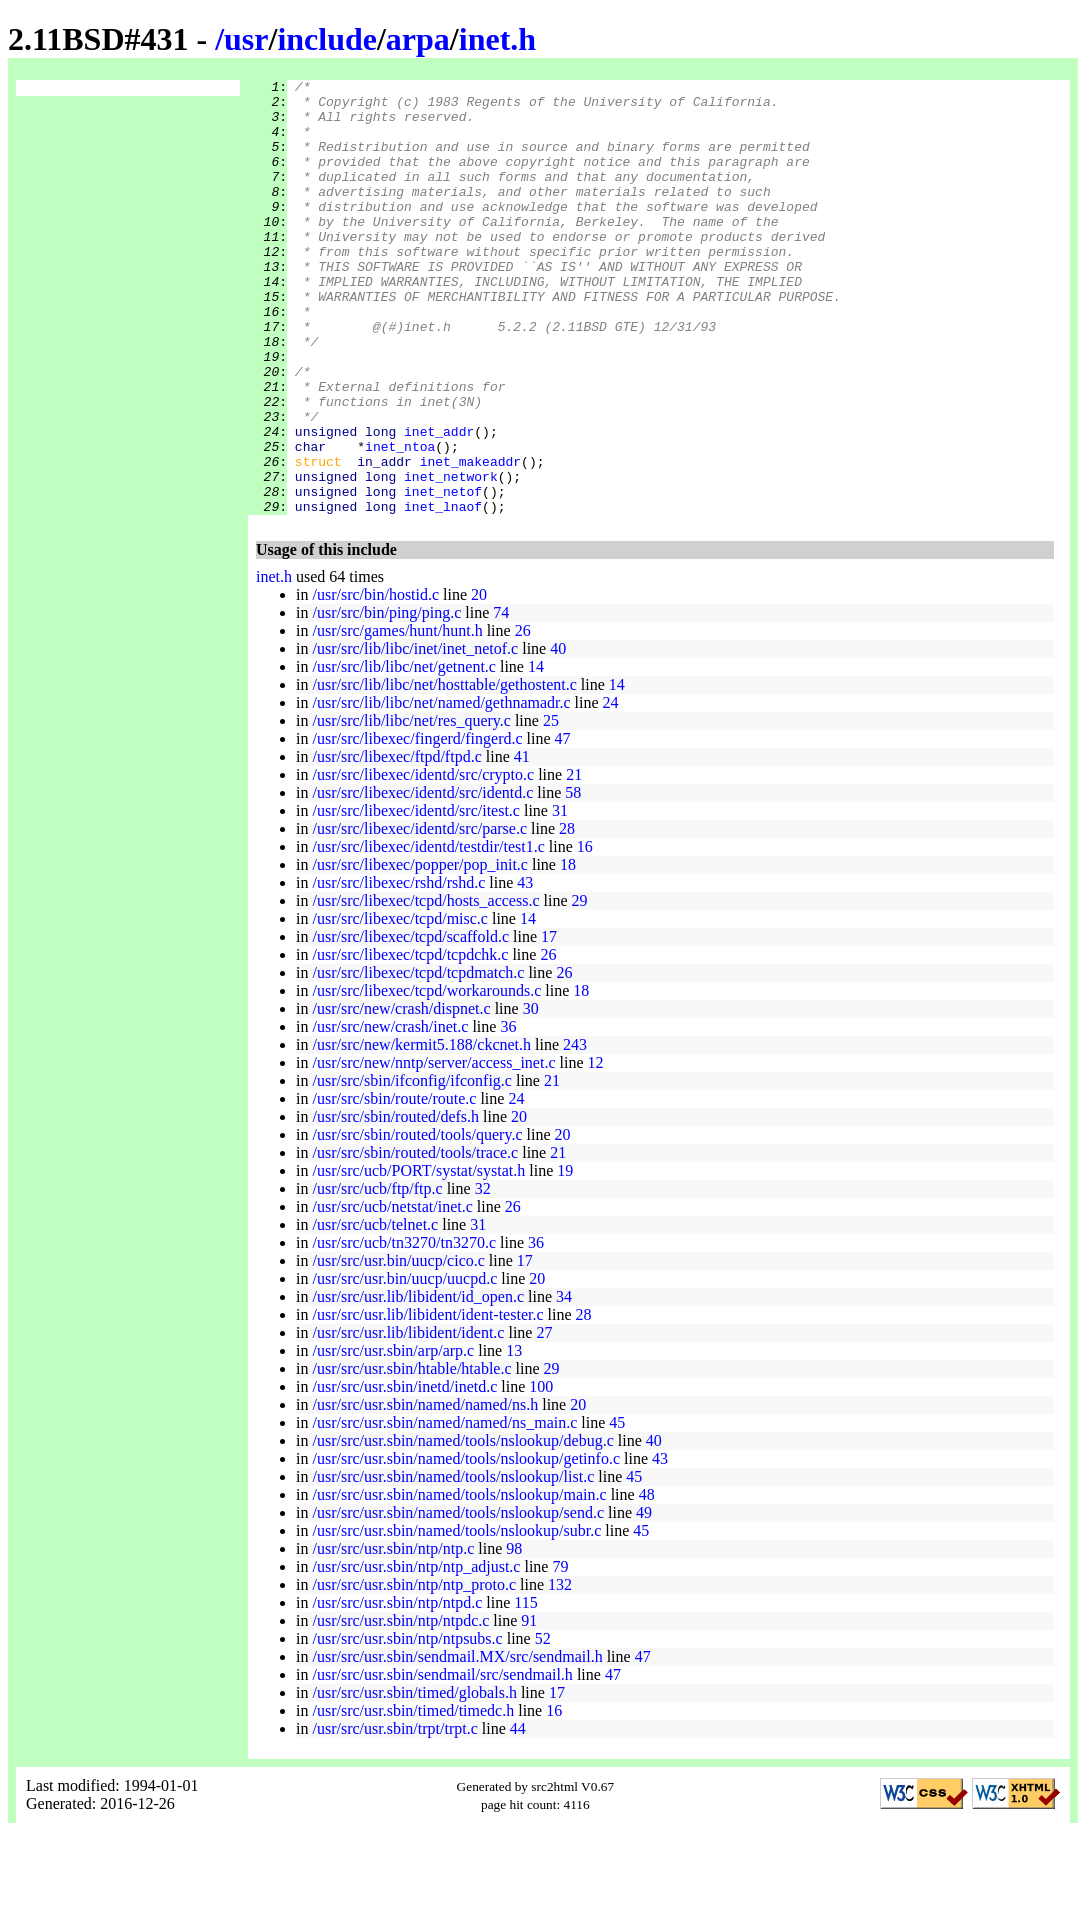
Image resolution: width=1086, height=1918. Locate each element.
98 (514, 1635)
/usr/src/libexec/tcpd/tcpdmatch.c (418, 1059)
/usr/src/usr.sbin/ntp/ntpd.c (397, 1689)
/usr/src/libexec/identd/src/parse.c (419, 915)
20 (479, 681)
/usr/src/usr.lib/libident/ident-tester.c (427, 1401)
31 (560, 897)
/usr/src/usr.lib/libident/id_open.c (418, 1383)
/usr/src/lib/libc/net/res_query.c (411, 807)
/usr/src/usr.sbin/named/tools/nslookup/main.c (459, 1581)
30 (531, 1095)
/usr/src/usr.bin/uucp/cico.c (398, 1347)
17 (549, 1023)
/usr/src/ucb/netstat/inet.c (392, 1293)
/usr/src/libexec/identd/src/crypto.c (423, 861)
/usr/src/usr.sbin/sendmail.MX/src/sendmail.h (457, 1743)
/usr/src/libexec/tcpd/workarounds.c (426, 1077)
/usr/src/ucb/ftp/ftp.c (377, 1275)
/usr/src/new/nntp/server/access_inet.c (433, 1149)
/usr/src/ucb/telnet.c (375, 1311)
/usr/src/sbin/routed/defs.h (395, 1203)
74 (501, 699)
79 (560, 1653)
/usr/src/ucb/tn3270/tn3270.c (404, 1329)
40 (558, 735)
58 (573, 879)
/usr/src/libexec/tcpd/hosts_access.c (425, 987)
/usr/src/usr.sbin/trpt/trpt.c (394, 1815)
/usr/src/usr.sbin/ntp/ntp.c (393, 1635)
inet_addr (439, 503)
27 (544, 1419)
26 (523, 717)
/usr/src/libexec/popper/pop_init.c (420, 951)
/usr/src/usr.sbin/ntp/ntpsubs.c (407, 1725)
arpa (418, 39)
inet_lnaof (443, 593)
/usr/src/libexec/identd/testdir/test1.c (428, 933)
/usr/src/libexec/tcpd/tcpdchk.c (410, 1041)
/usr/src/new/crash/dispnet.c (401, 1095)
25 (551, 807)
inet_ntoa (400, 521)
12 (595, 1149)
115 (525, 1689)
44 (518, 1815)
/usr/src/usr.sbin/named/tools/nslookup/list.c (453, 1563)
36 (508, 1113)
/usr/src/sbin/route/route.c (394, 1185)
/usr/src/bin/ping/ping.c (386, 699)
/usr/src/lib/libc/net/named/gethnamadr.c (441, 789)
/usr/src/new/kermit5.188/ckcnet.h (421, 1131)
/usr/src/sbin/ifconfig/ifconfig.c (412, 1167)
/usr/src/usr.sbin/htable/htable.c (411, 1455)
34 (564, 1383)
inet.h (497, 39)
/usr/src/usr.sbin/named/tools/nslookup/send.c (458, 1599)
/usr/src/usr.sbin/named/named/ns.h (425, 1491)
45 (617, 1509)
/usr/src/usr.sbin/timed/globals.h (414, 1779)
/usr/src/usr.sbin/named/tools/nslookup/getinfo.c (466, 1545)
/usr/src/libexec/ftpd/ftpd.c (396, 843)
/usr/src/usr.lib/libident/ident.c (408, 1419)
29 (580, 987)
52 (543, 1725)
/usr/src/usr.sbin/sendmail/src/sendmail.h (442, 1761)
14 (536, 753)
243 (575, 1131)
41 (522, 843)
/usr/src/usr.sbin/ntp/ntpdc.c (400, 1707)
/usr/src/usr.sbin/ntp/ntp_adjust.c (416, 1653)
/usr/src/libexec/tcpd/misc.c (400, 1005)
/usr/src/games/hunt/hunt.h (397, 717)
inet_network (451, 557)
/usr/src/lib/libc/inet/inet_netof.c (415, 735)
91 (529, 1707)
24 (611, 789)
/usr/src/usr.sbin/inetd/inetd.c (404, 1473)
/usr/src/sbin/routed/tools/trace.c (415, 1239)
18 (568, 951)
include (327, 39)
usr (246, 39)
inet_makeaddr (470, 539)
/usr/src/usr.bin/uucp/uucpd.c (404, 1365)
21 (574, 861)
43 (525, 969)
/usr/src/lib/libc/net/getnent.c (404, 753)
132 (560, 1671)
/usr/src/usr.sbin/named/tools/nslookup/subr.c (456, 1617)
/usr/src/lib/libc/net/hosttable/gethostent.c (444, 771)
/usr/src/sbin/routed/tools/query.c (417, 1221)
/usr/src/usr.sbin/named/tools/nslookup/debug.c (462, 1527)
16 (585, 933)
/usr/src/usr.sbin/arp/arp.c (393, 1437)
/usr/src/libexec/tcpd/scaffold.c (410, 1023)
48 (647, 1581)
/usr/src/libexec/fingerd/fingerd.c (417, 825)
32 (483, 1275)
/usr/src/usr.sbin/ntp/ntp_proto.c (414, 1671)
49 (644, 1599)
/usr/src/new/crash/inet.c (390, 1113)
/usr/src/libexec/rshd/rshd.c (398, 969)
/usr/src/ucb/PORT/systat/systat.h (418, 1257)
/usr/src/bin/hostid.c (375, 681)
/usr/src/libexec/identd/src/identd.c (422, 879)
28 (567, 915)
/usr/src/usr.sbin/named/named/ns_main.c (444, 1509)
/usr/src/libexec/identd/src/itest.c (416, 897)
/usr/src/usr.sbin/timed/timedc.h (413, 1797)
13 (514, 1437)
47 (563, 825)
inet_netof (443, 575)
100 (541, 1473)
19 (565, 1257)
